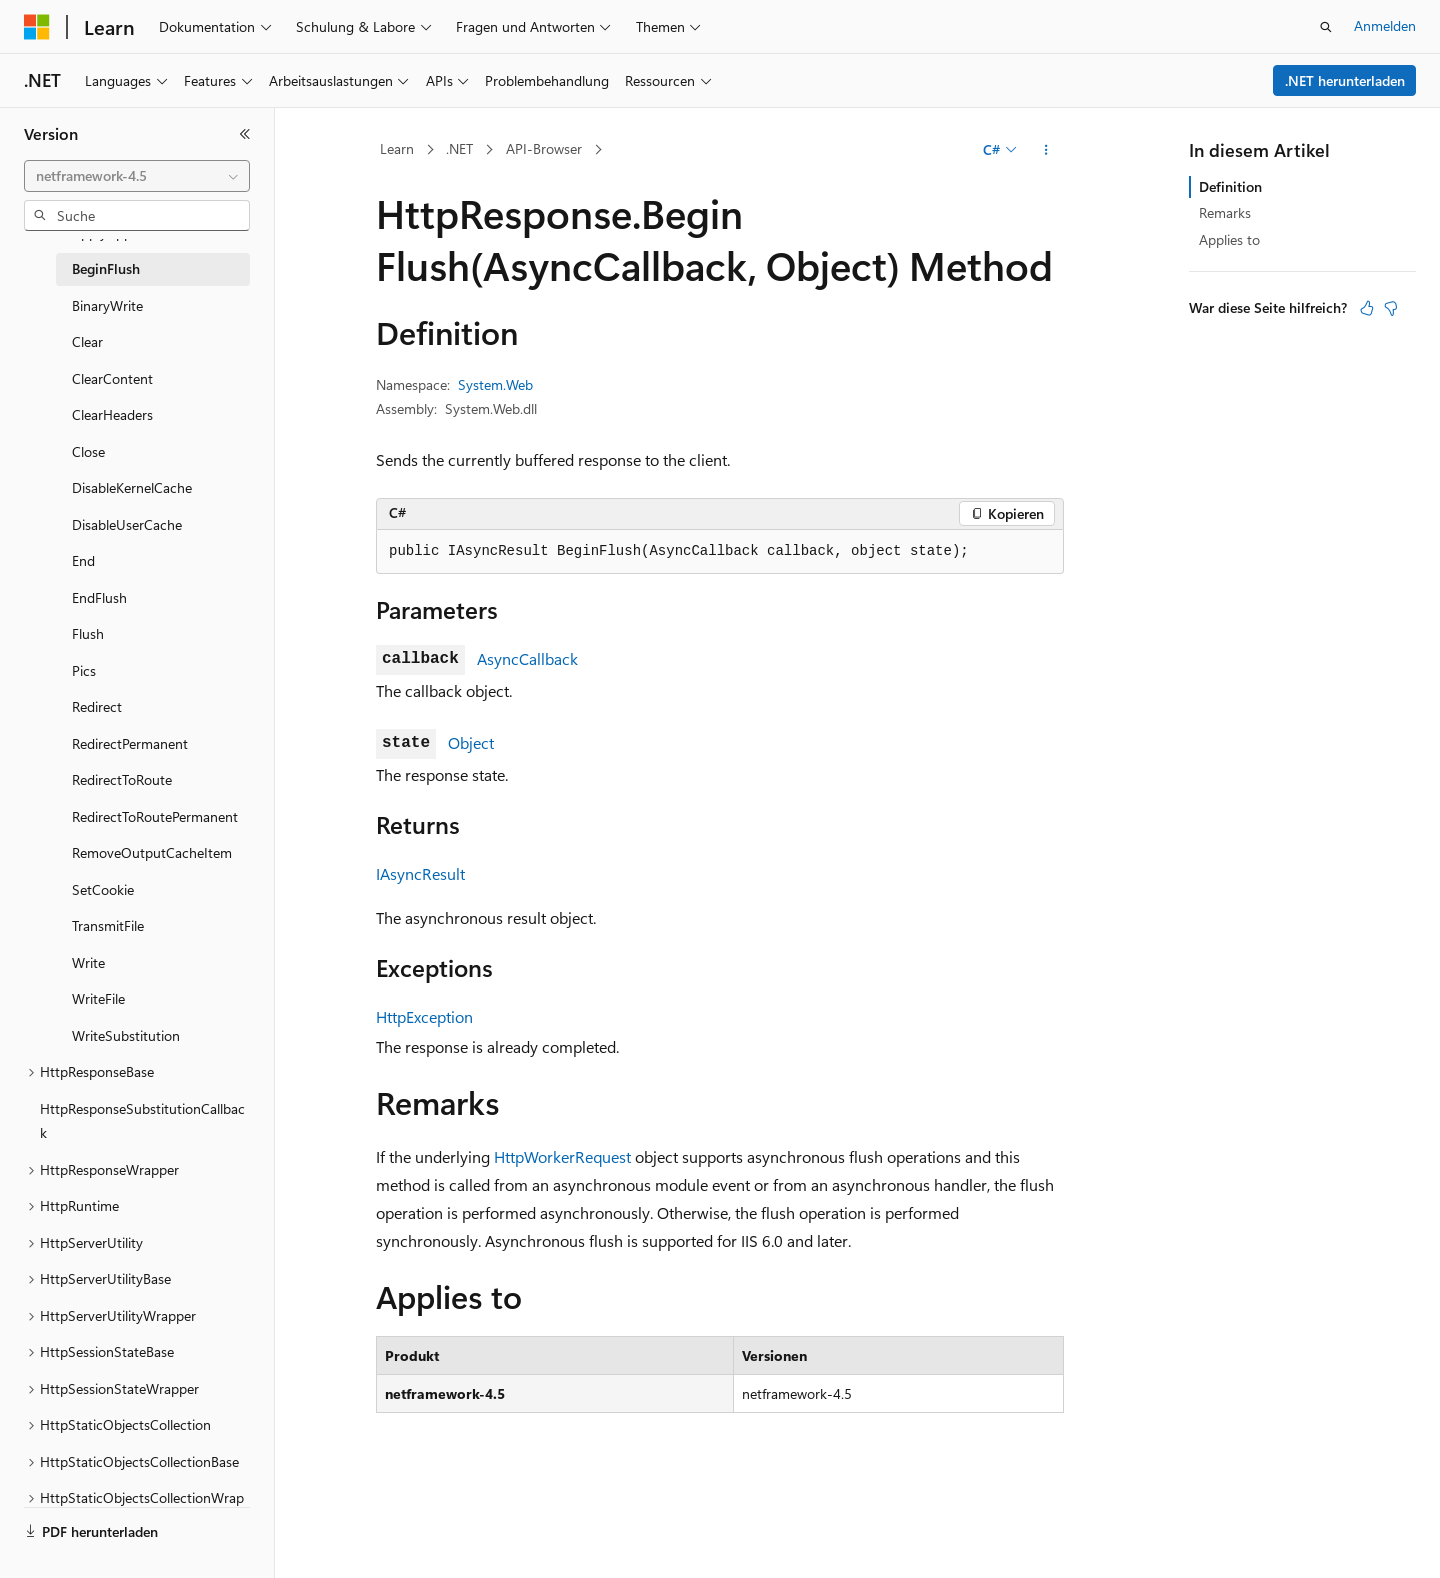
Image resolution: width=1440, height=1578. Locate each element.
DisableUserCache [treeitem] (127, 524)
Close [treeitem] (88, 451)
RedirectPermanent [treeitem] (130, 743)
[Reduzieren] (245, 134)
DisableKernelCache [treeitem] (132, 487)
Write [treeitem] (88, 962)
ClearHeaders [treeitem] (112, 414)
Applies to (1229, 239)
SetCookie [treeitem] (103, 889)
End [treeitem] (83, 560)
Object (471, 742)
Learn (397, 148)
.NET (459, 148)
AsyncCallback (527, 658)
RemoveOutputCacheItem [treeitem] (152, 852)
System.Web (495, 384)
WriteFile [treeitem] (98, 998)
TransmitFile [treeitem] (108, 925)
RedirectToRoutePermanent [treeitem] (155, 816)
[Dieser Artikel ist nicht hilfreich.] (1391, 308)
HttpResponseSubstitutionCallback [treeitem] (142, 1121)
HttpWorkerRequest (562, 1156)
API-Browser (544, 148)
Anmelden (1385, 25)
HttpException (424, 1016)
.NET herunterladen (1345, 80)
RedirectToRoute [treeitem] (122, 779)
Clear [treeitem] (87, 341)
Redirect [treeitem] (97, 706)
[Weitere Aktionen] (1046, 150)
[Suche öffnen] (1326, 27)
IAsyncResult (420, 873)
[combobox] (137, 176)
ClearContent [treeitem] (112, 378)
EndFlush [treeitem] (99, 597)
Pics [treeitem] (84, 670)
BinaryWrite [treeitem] (107, 305)
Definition (1230, 186)
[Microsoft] (37, 27)
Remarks (1225, 212)
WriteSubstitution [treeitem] (126, 1035)
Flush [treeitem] (88, 633)
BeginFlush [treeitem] (106, 268)
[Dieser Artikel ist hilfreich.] (1367, 308)
